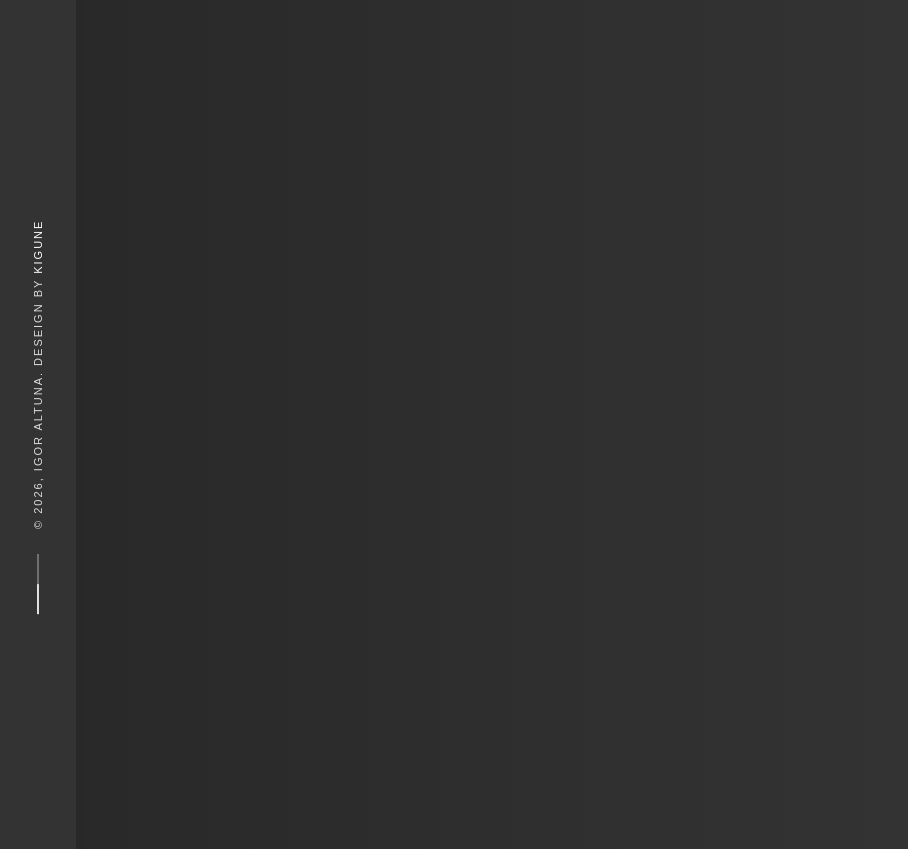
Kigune (38, 246)
